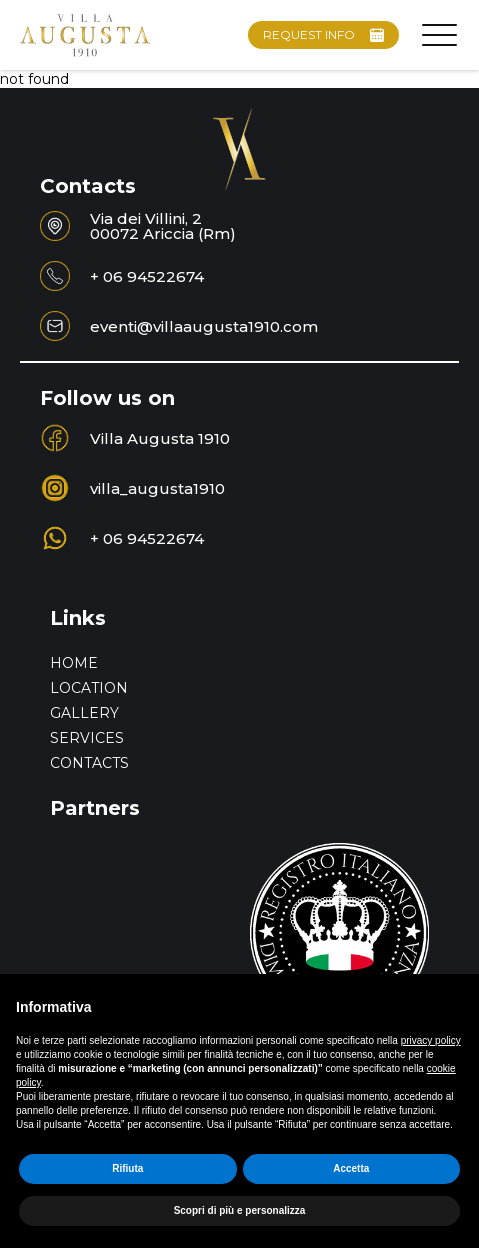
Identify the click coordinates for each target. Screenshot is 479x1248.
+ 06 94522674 (147, 276)
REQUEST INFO (323, 34)
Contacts (89, 763)
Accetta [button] (351, 1168)
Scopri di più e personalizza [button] (240, 1210)
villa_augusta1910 (157, 488)
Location (89, 688)
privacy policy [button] (431, 1040)
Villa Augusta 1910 (162, 438)
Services (87, 738)
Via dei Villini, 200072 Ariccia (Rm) (163, 226)
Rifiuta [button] (127, 1168)
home (74, 663)
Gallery (84, 713)
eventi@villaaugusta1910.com (204, 326)
